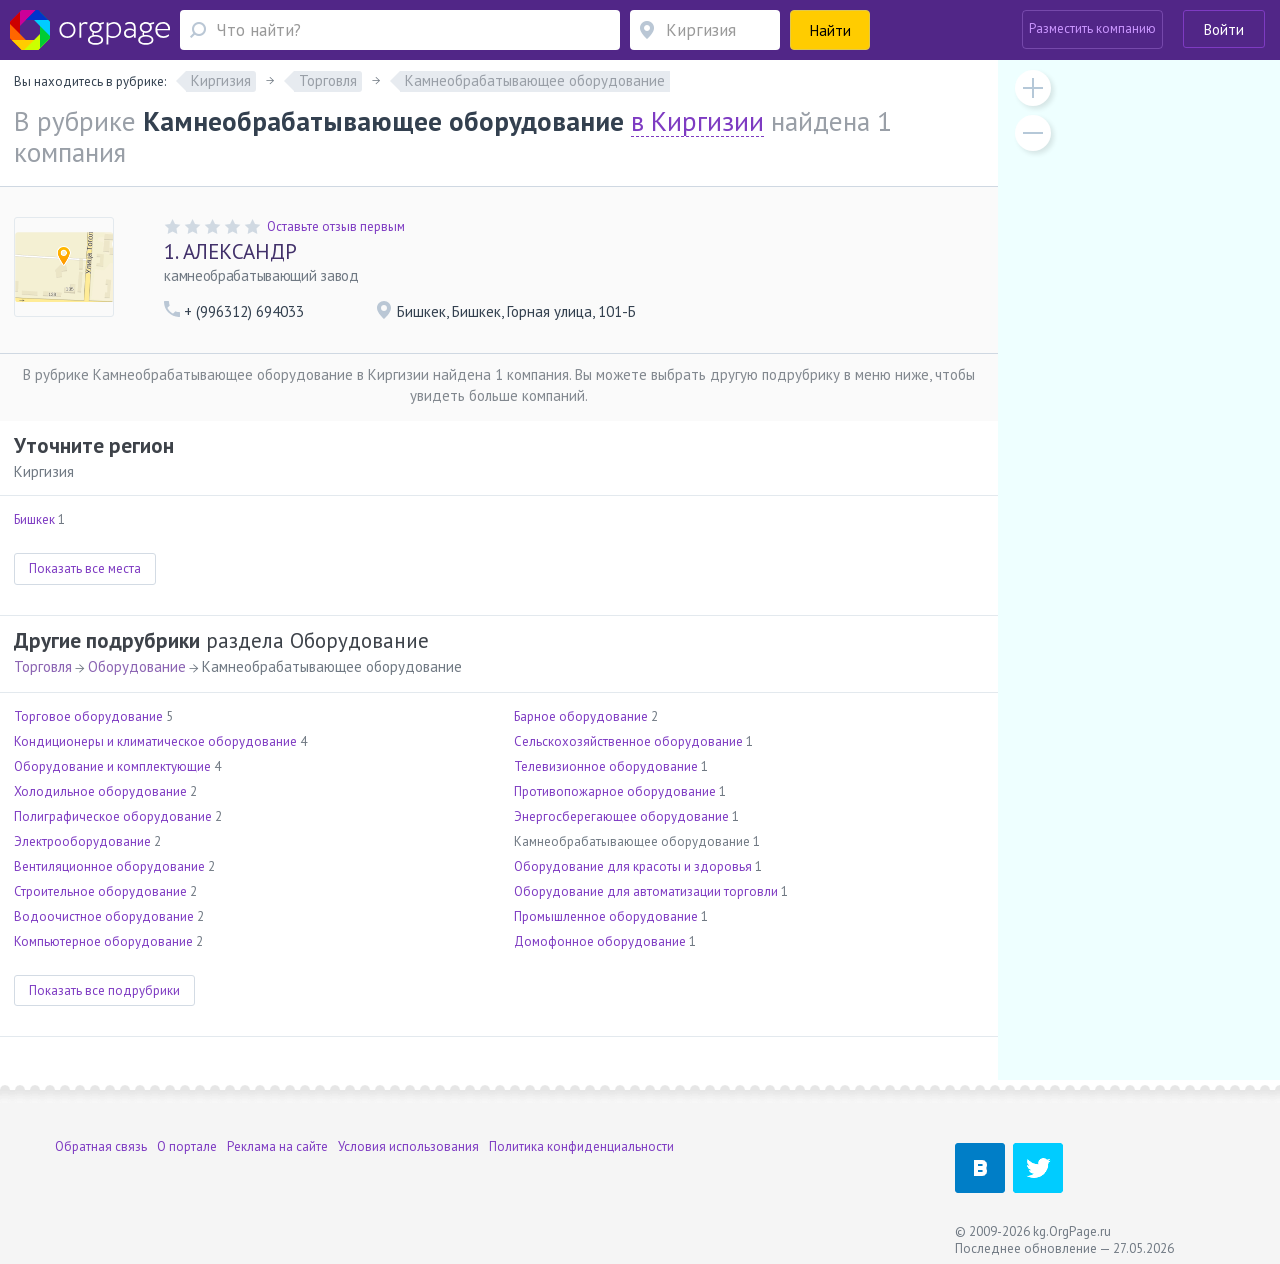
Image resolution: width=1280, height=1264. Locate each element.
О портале (187, 1146)
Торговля (43, 666)
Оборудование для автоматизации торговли (646, 891)
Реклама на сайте (277, 1146)
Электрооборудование (82, 841)
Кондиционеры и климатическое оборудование (155, 741)
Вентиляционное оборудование (109, 866)
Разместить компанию (1092, 28)
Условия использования (408, 1146)
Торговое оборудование (88, 716)
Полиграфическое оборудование (113, 816)
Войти (1224, 29)
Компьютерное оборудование (103, 941)
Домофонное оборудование (600, 941)
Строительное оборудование (100, 891)
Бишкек (34, 519)
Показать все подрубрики (104, 990)
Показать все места (85, 568)
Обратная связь (101, 1146)
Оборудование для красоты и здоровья (633, 866)
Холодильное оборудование (100, 791)
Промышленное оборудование (606, 916)
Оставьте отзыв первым (336, 226)
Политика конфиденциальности (581, 1146)
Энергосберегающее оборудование (621, 816)
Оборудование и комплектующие (112, 766)
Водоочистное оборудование (104, 916)
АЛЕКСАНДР (230, 251)
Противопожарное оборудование (615, 791)
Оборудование (137, 666)
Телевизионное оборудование (606, 766)
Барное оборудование (581, 716)
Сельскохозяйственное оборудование (628, 741)
